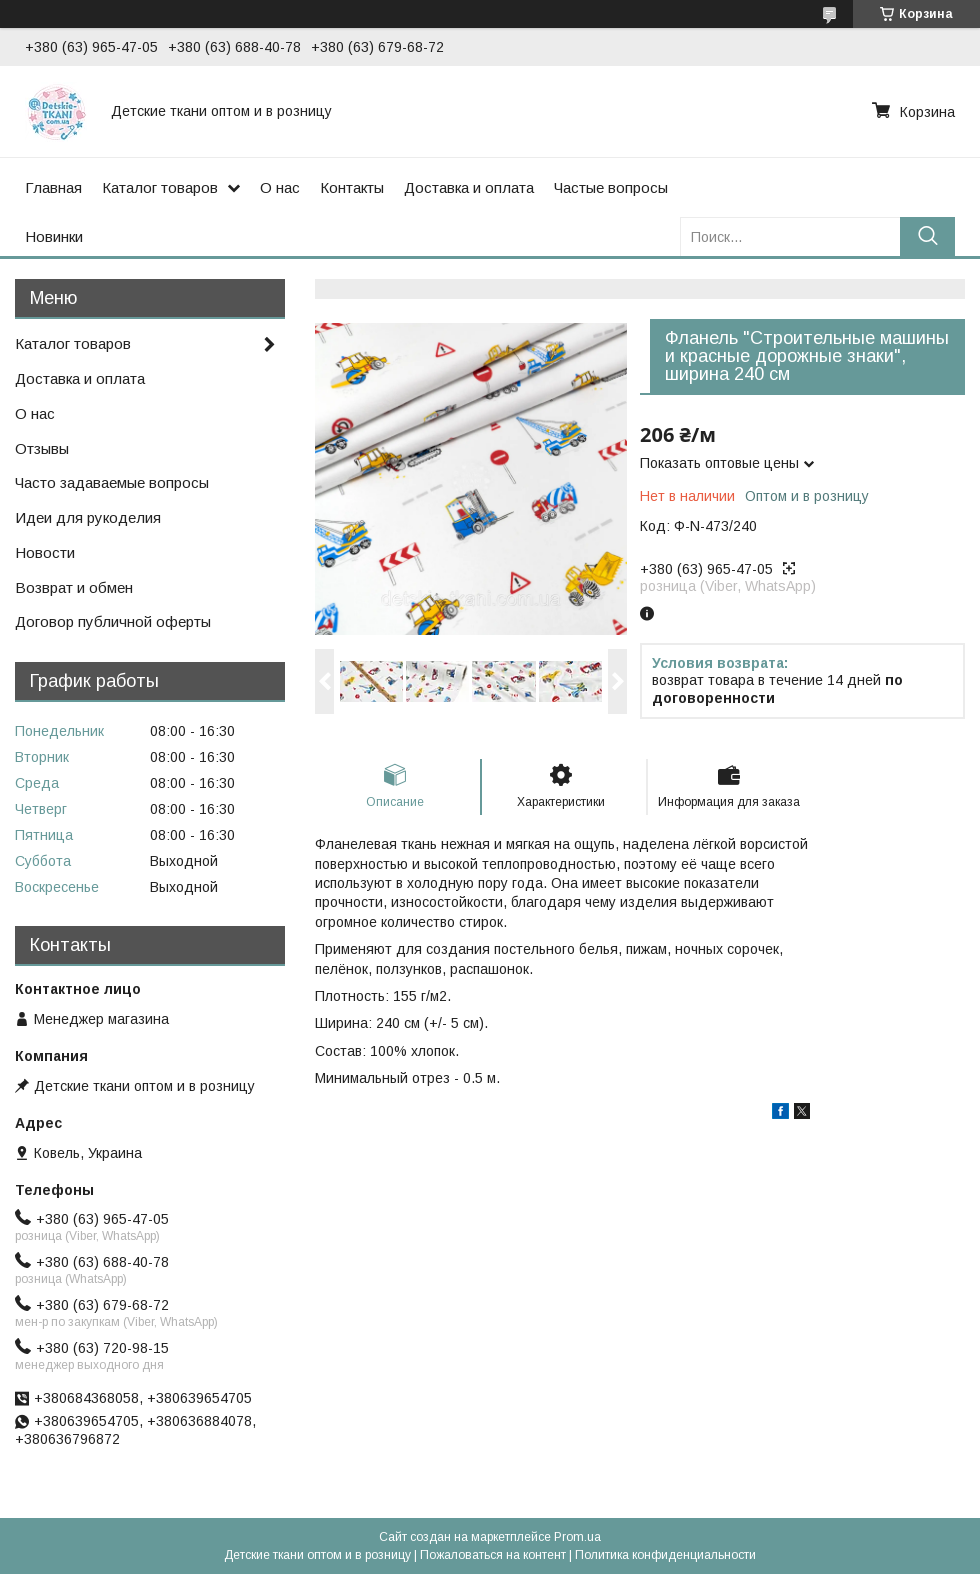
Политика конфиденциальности (665, 1555)
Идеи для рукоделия (88, 517)
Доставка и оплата (469, 187)
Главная (53, 187)
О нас (280, 187)
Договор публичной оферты (113, 621)
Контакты (352, 187)
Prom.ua (577, 1537)
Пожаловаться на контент (493, 1555)
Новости (45, 552)
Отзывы (42, 448)
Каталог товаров (160, 187)
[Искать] (927, 236)
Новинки (54, 236)
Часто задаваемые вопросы (112, 482)
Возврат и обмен (74, 587)
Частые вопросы (611, 187)
